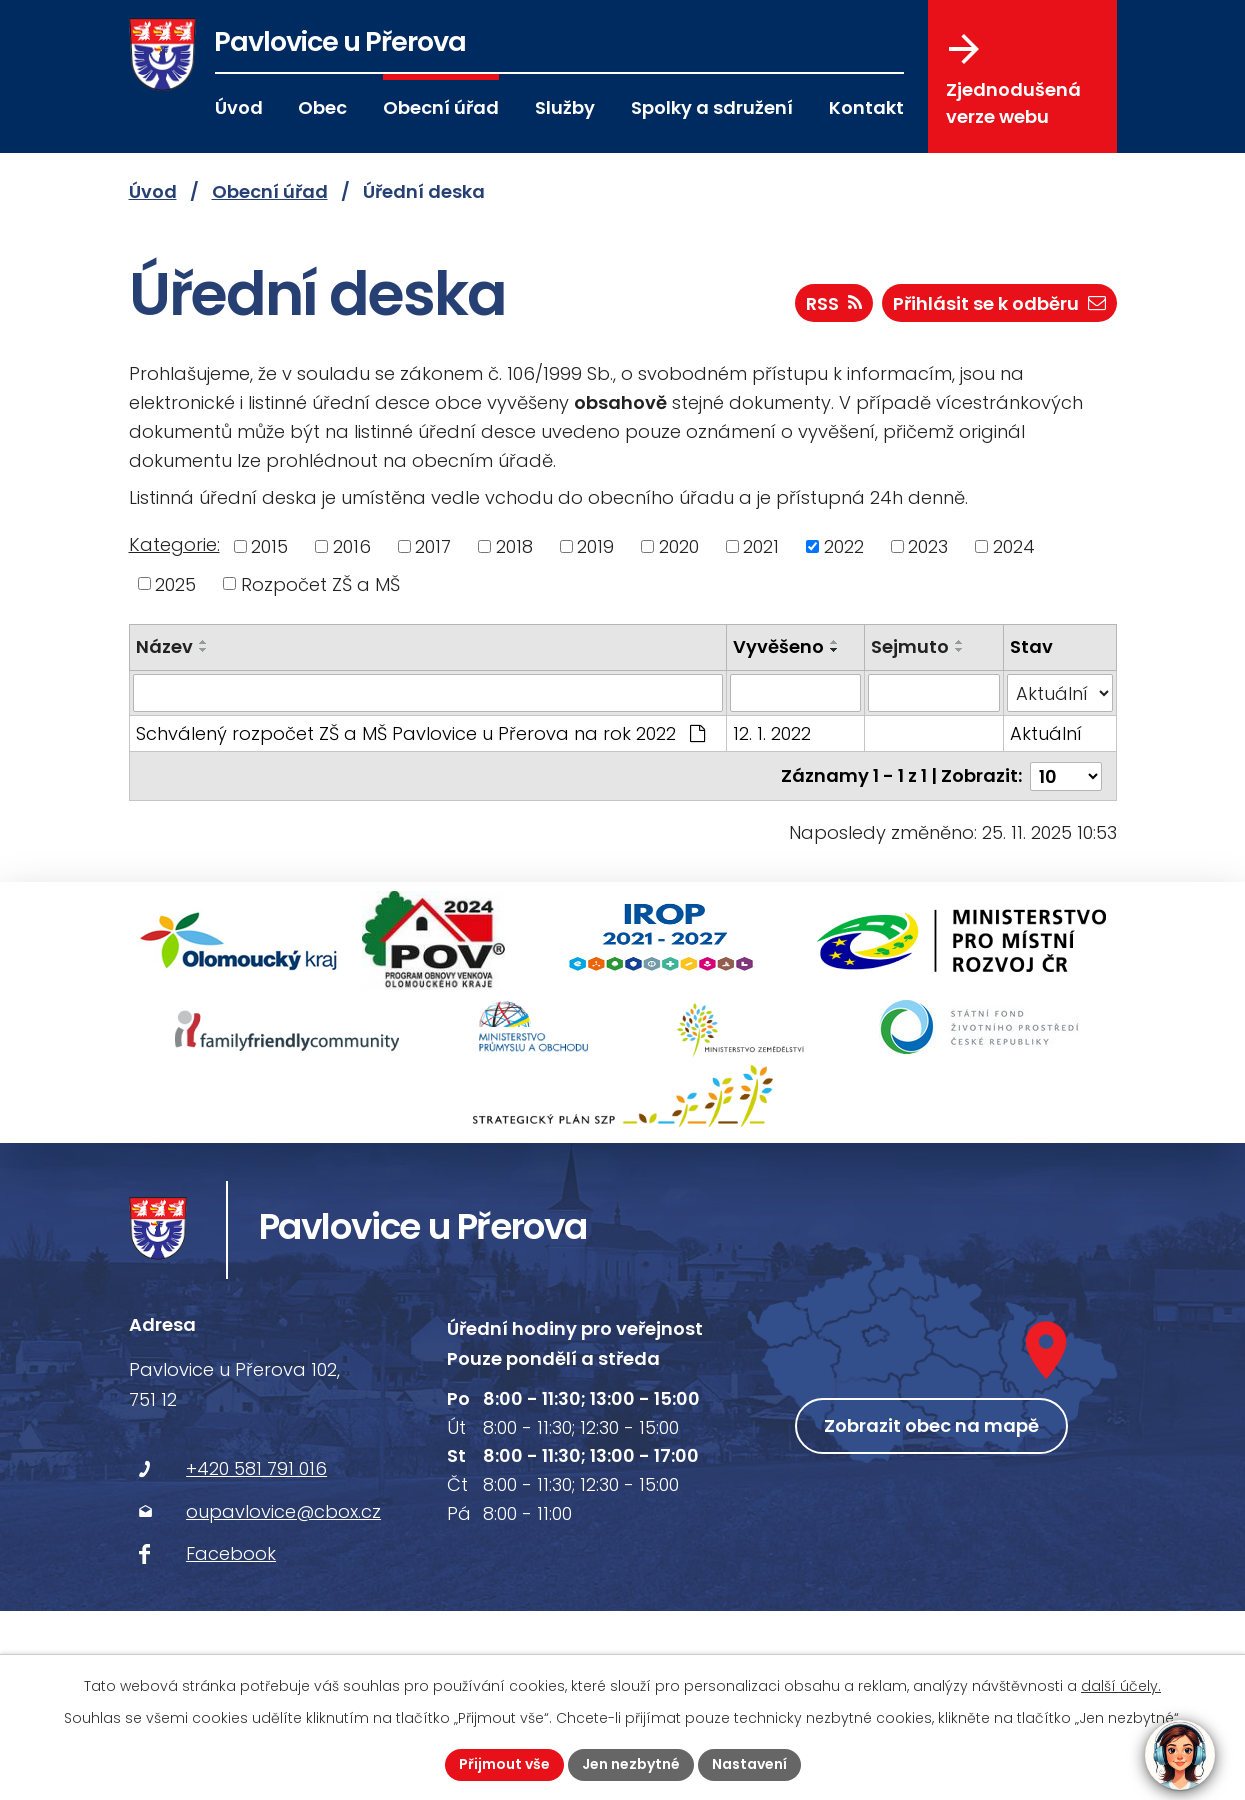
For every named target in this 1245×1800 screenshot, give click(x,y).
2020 (679, 546)
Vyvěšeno (778, 646)
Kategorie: (174, 544)
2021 (761, 546)
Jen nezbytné (631, 1764)
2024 (1014, 546)
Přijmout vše (504, 1764)
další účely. (1121, 1686)
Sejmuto (910, 646)
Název (164, 646)
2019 (595, 546)
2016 (352, 546)
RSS (834, 303)
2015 (269, 546)
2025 (175, 583)
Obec (322, 107)
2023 (928, 546)
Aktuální (1046, 733)
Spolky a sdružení (712, 107)
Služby (565, 107)
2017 (433, 546)
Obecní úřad (441, 107)
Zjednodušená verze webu (1013, 81)
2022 (844, 546)
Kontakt (866, 107)
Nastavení (749, 1764)
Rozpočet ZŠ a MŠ (320, 583)
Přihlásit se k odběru (999, 303)
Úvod (239, 107)
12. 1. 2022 (772, 733)
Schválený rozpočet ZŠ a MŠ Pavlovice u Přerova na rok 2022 (420, 733)
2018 (514, 546)
